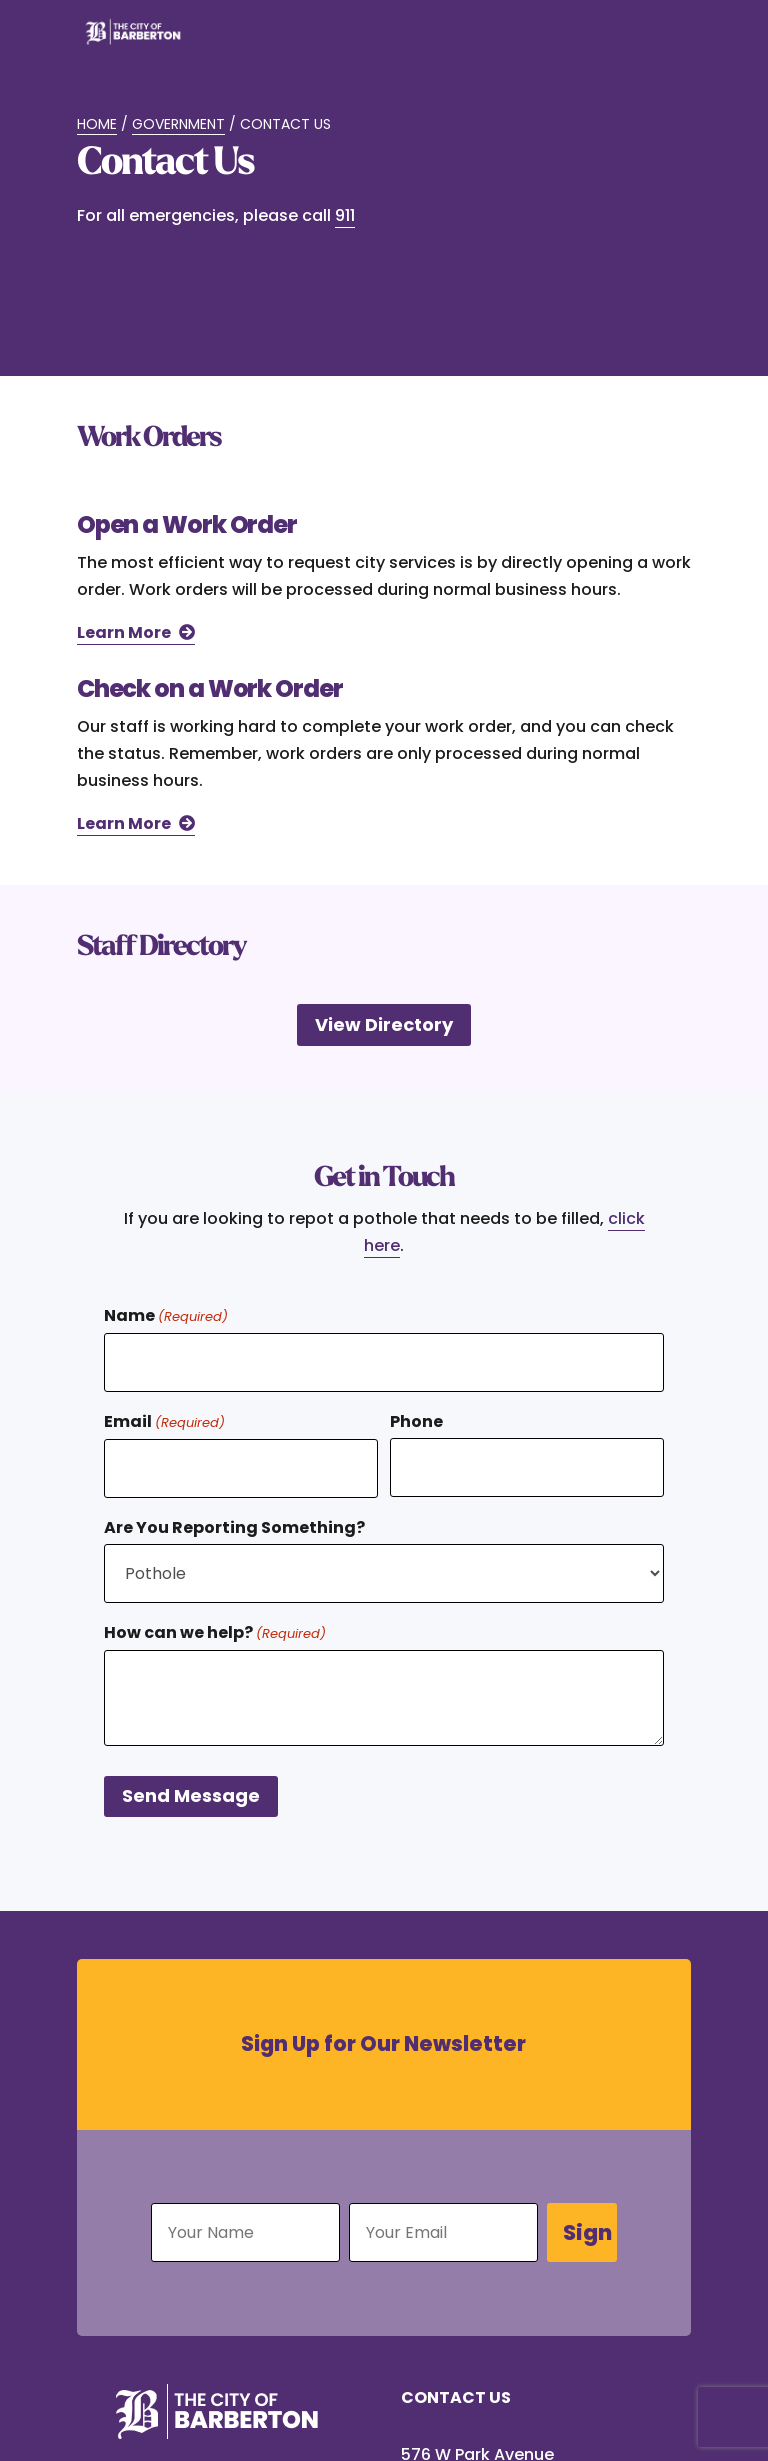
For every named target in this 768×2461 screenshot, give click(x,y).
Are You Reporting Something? (234, 1528)
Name (166, 1316)
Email (164, 1422)
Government (178, 124)
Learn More (124, 632)
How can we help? (215, 1633)
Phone (416, 1422)
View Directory (384, 1024)
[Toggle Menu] (665, 44)
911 (345, 215)
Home (97, 124)
